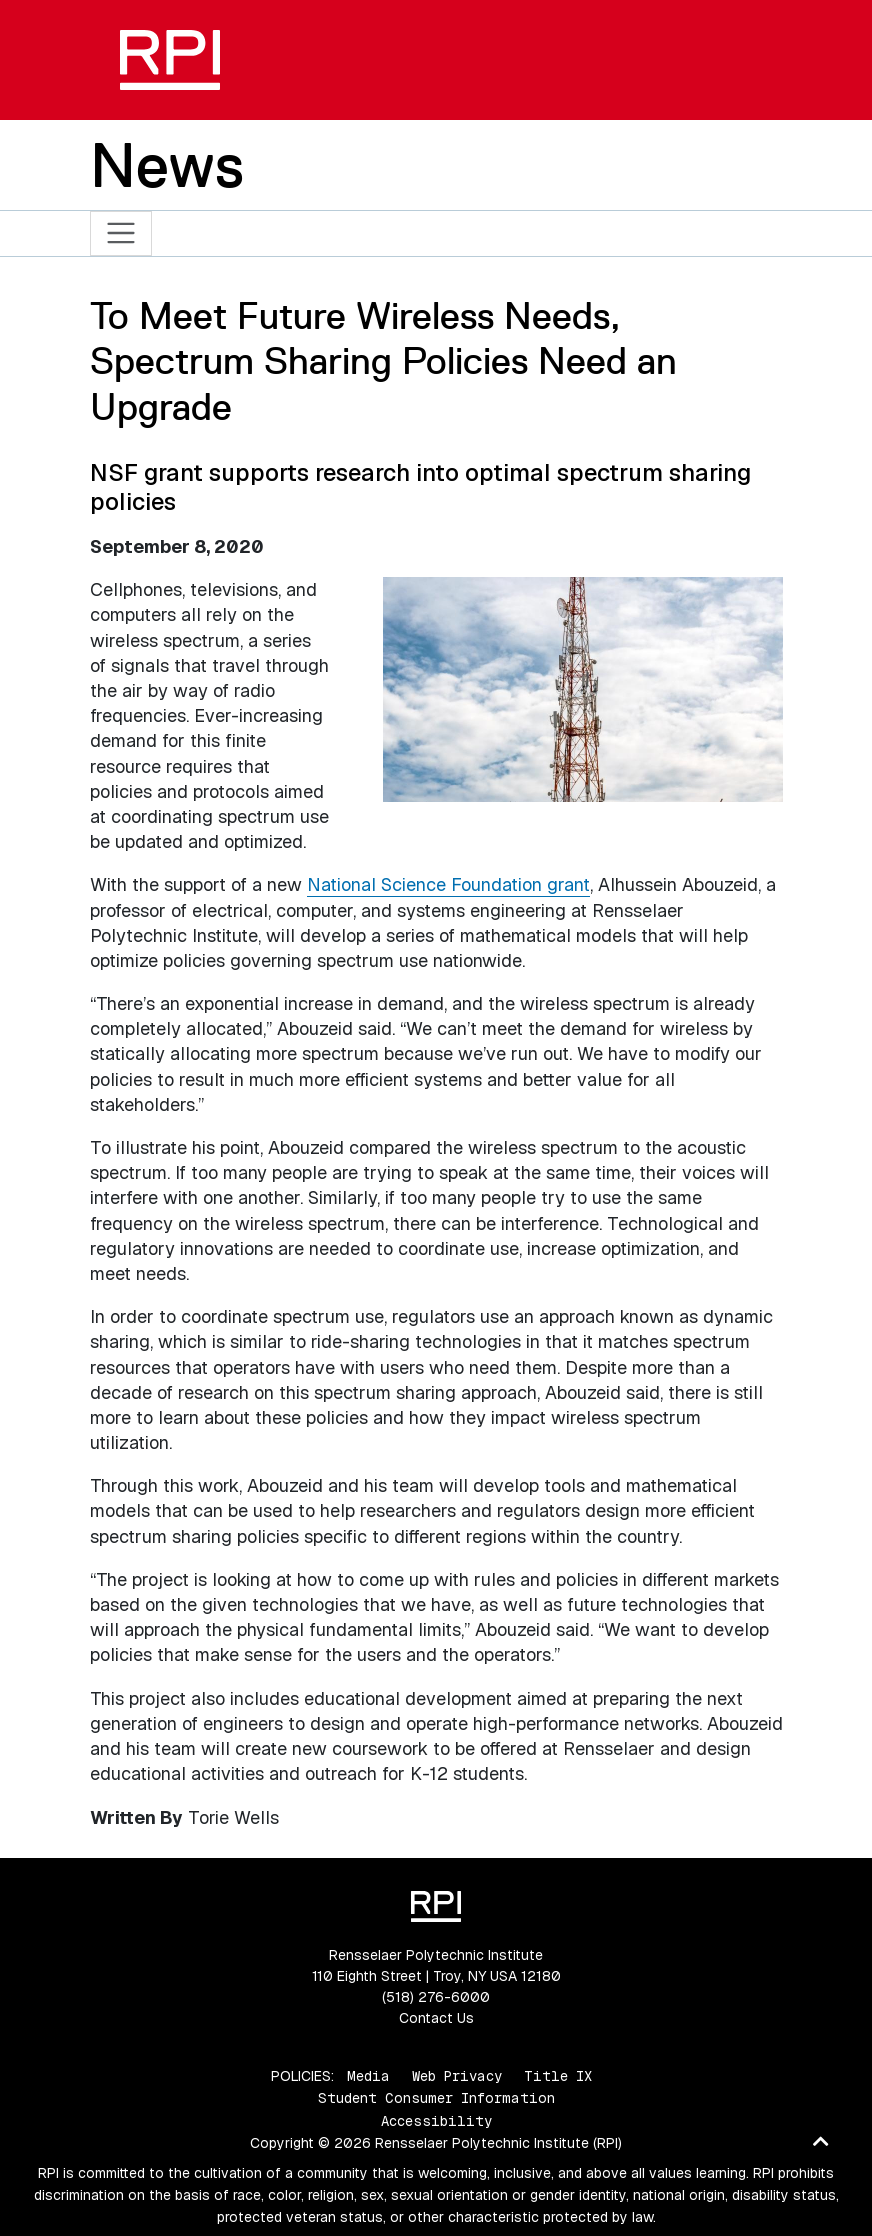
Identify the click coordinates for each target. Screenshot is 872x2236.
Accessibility (436, 2121)
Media (368, 2076)
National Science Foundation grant (448, 884)
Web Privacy (457, 2076)
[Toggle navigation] (121, 233)
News (167, 165)
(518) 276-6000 (436, 1997)
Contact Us (436, 2018)
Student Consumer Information (436, 2098)
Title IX (558, 2076)
